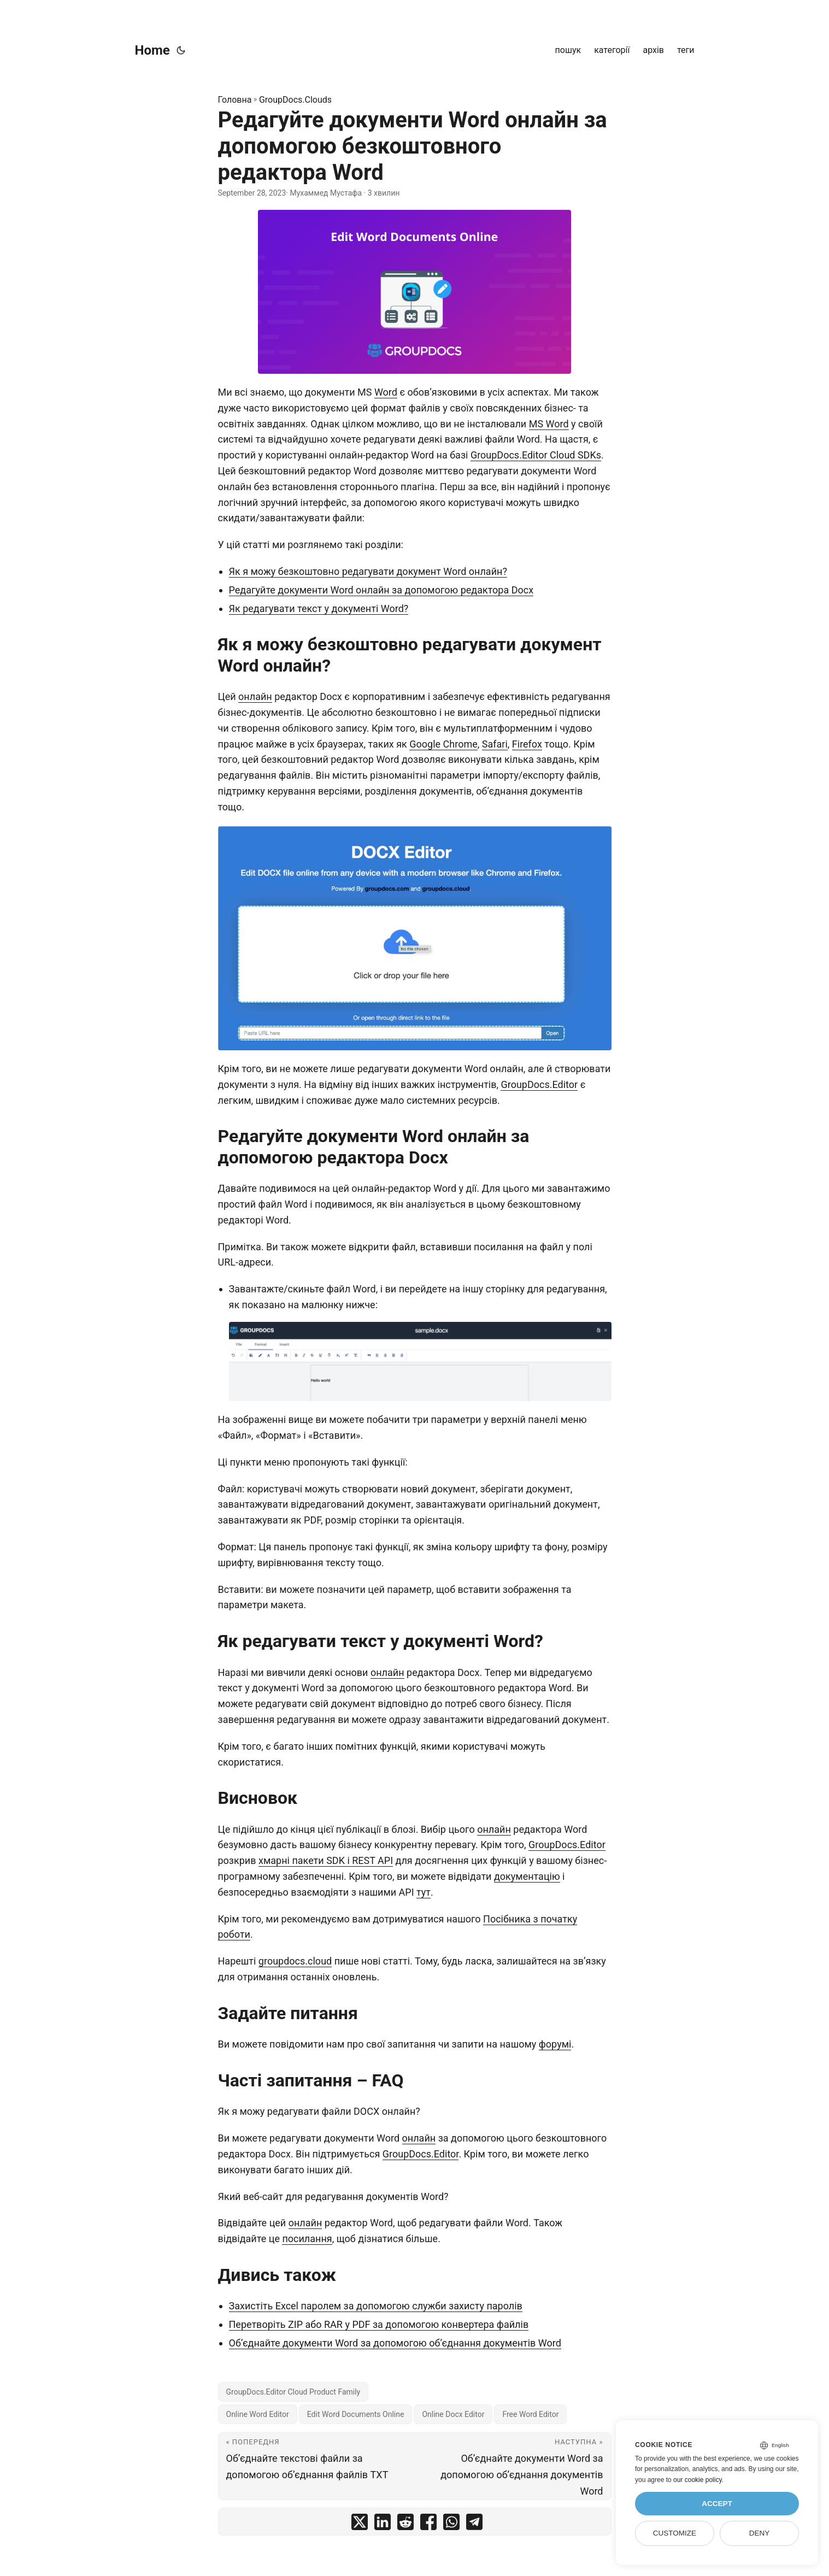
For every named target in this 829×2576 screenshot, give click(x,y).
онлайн (255, 696)
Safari (495, 744)
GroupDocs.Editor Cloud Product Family (293, 2391)
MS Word (549, 424)
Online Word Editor (257, 2414)
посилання (307, 2238)
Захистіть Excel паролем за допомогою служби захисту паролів (375, 2306)
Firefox (527, 744)
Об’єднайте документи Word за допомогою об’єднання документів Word (395, 2343)
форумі (555, 2044)
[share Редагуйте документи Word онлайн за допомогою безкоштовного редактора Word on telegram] (474, 2524)
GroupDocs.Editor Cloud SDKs (536, 455)
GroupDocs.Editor (539, 1084)
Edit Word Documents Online (355, 2414)
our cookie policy (697, 2480)
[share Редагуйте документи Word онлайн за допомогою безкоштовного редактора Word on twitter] (359, 2524)
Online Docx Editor (453, 2414)
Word (385, 392)
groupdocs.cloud (295, 1961)
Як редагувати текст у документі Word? (319, 608)
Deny (759, 2533)
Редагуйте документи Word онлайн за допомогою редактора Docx (381, 590)
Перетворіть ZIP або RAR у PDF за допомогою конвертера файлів (379, 2324)
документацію (527, 1876)
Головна (235, 100)
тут (423, 1892)
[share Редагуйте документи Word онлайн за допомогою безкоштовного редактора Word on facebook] (428, 2524)
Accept (717, 2503)
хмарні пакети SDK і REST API (325, 1860)
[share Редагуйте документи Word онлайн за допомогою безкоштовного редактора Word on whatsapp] (451, 2524)
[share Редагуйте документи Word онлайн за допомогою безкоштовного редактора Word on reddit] (405, 2524)
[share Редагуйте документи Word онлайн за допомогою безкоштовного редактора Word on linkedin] (382, 2524)
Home (152, 50)
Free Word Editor (530, 2414)
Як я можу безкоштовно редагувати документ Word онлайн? (368, 571)
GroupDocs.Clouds (295, 100)
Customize (674, 2533)
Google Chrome (443, 744)
